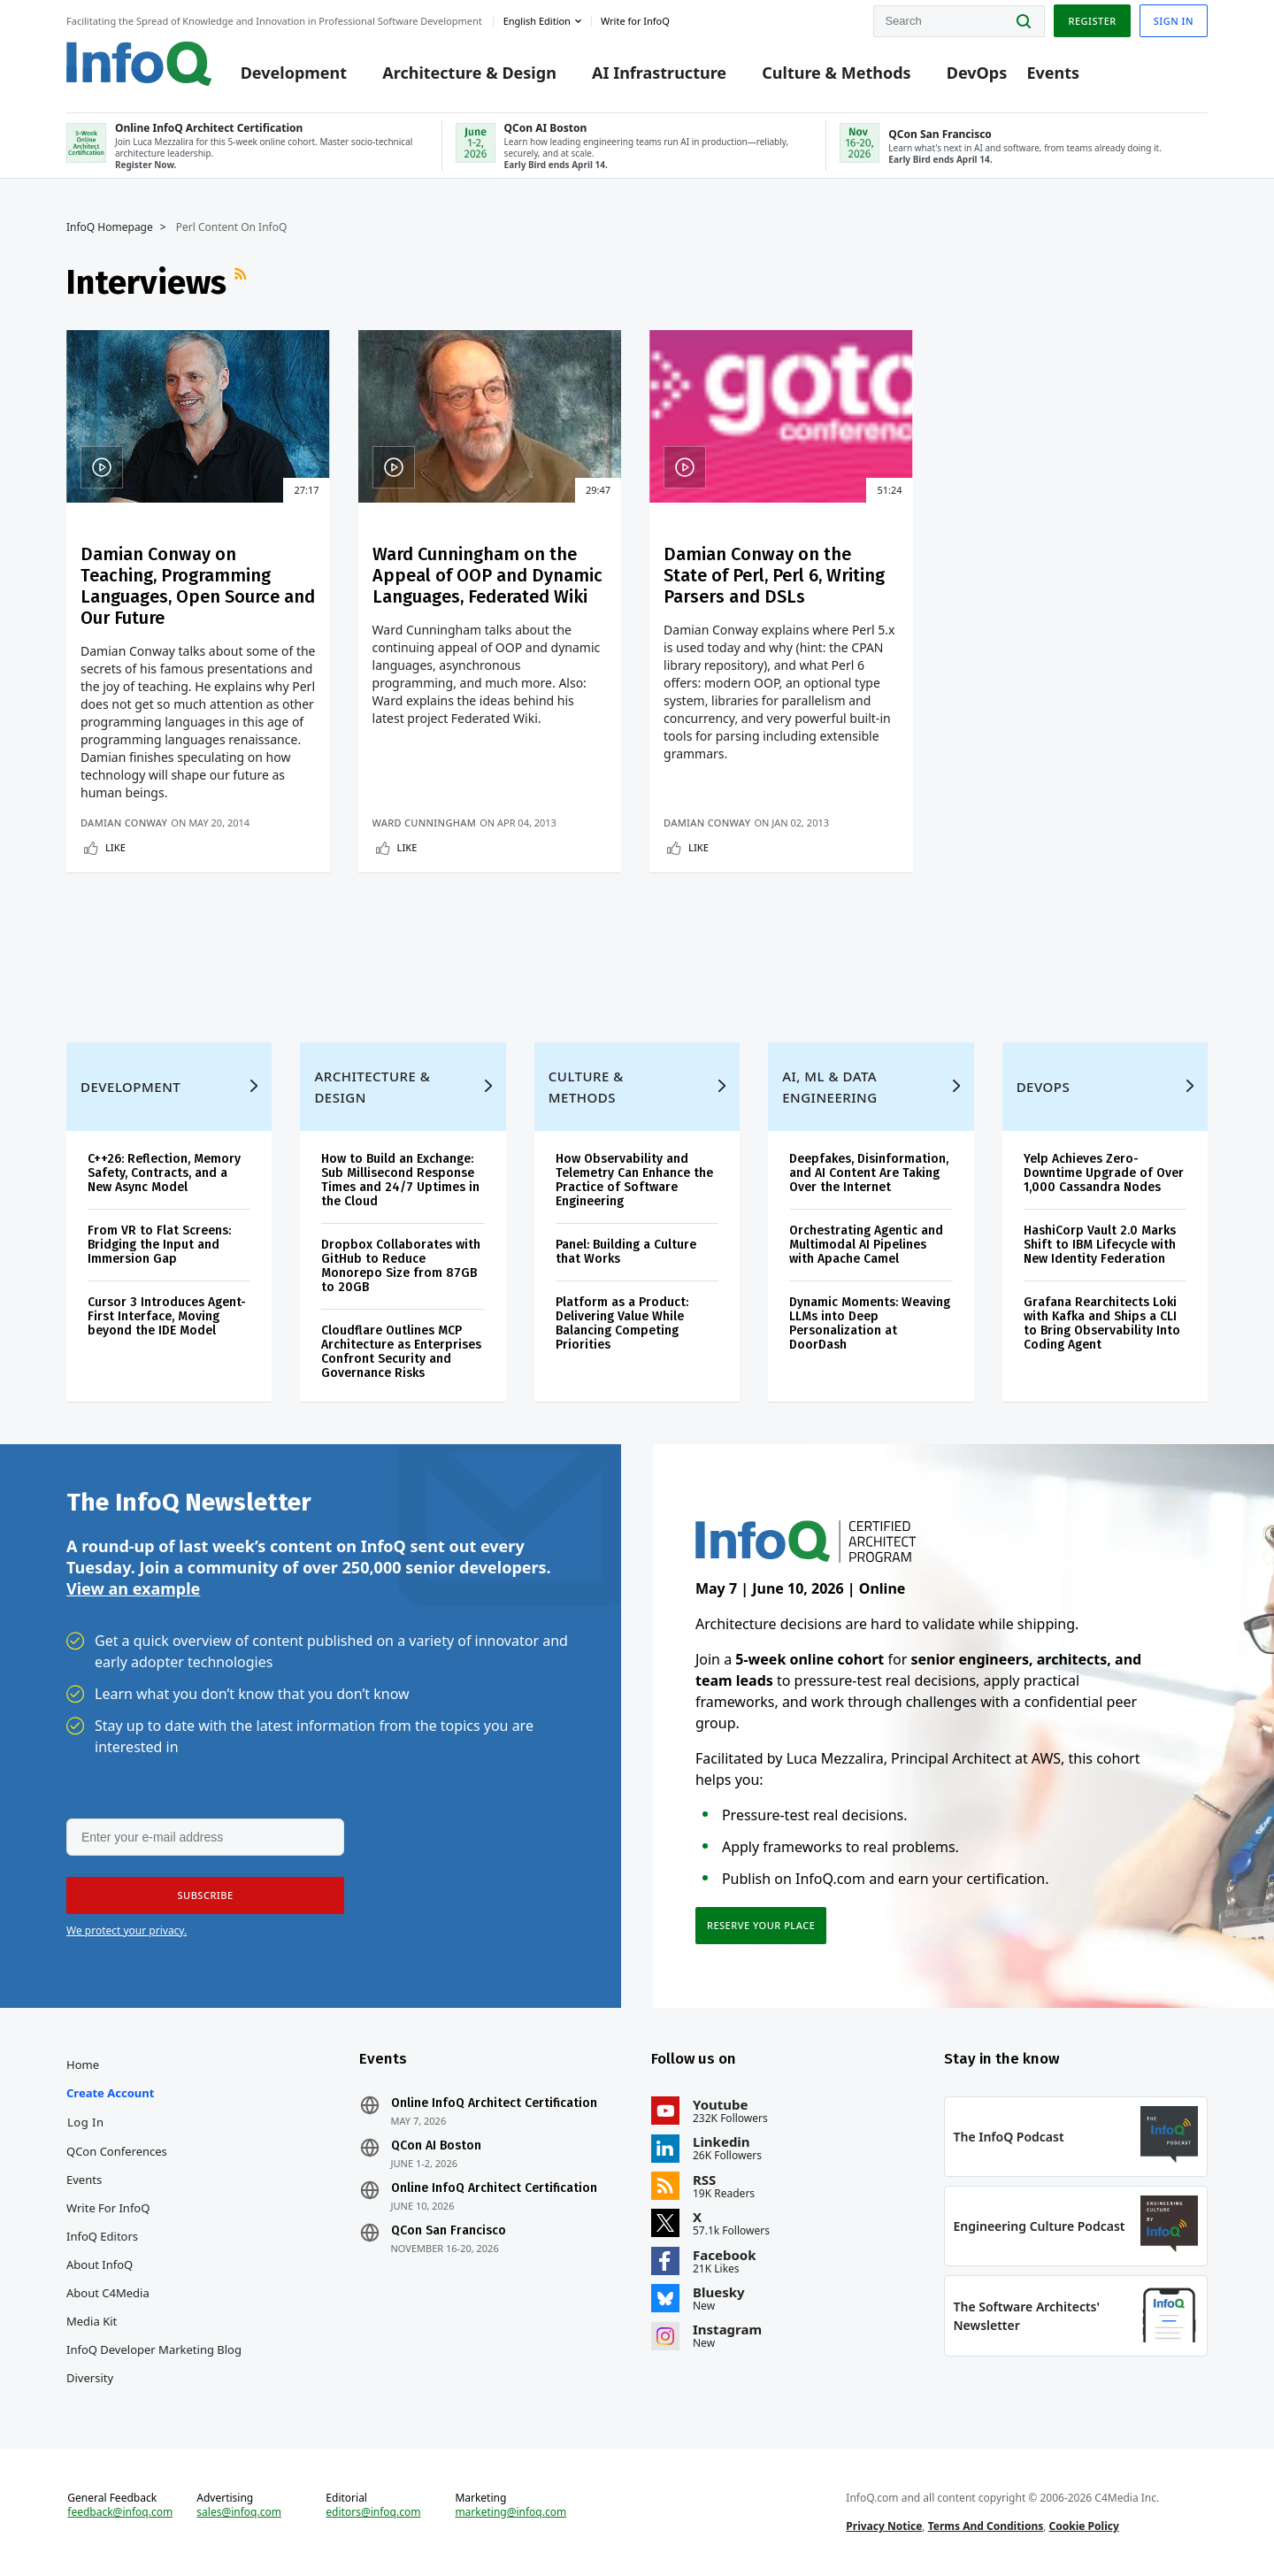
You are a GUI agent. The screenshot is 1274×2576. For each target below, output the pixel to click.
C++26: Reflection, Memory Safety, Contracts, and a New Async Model (164, 1173)
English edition (537, 20)
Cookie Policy (1084, 2526)
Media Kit (91, 2321)
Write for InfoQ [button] (635, 20)
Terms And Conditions (986, 2526)
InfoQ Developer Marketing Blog (154, 2349)
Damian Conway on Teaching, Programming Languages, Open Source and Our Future (198, 585)
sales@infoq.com (238, 2512)
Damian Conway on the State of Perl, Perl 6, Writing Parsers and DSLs (774, 575)
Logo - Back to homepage (139, 64)
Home (82, 2064)
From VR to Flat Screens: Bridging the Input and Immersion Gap (159, 1244)
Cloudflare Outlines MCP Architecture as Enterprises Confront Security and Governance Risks (401, 1351)
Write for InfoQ (108, 2208)
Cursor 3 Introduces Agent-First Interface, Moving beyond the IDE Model (167, 1316)
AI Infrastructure (659, 72)
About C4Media (108, 2293)
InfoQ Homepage (109, 227)
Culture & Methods (836, 72)
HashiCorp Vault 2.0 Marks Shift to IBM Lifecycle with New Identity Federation (1100, 1244)
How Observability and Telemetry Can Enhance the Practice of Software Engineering (634, 1180)
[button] (205, 1895)
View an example (133, 1588)
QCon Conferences (116, 2151)
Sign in (1173, 20)
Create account (110, 2093)
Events (1052, 72)
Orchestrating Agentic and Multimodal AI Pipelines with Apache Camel (866, 1244)
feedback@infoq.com (120, 2512)
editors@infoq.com (373, 2512)
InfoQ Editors (102, 2236)
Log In (85, 2122)
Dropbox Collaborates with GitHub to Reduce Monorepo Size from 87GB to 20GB (400, 1266)
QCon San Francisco (448, 2231)
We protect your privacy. (126, 1930)
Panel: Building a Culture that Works (626, 1251)
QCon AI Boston (436, 2146)
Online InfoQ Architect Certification (494, 2103)
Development (294, 72)
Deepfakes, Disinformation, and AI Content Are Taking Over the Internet (868, 1173)
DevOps (977, 72)
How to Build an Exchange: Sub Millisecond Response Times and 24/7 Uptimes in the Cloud (400, 1180)
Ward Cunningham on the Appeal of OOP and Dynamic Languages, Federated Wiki (487, 575)
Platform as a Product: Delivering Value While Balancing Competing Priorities (622, 1323)
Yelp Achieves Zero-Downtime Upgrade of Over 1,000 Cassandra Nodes (1104, 1173)
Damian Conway (124, 822)
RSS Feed (242, 282)
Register (1092, 20)
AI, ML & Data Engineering (829, 1086)
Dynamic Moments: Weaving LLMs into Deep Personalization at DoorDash (869, 1323)
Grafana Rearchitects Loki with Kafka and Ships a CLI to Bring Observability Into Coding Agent (1102, 1323)
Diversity (89, 2378)
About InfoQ (99, 2264)
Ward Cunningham (424, 822)
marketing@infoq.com (510, 2512)
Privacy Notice (884, 2526)
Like (115, 847)
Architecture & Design (469, 72)
